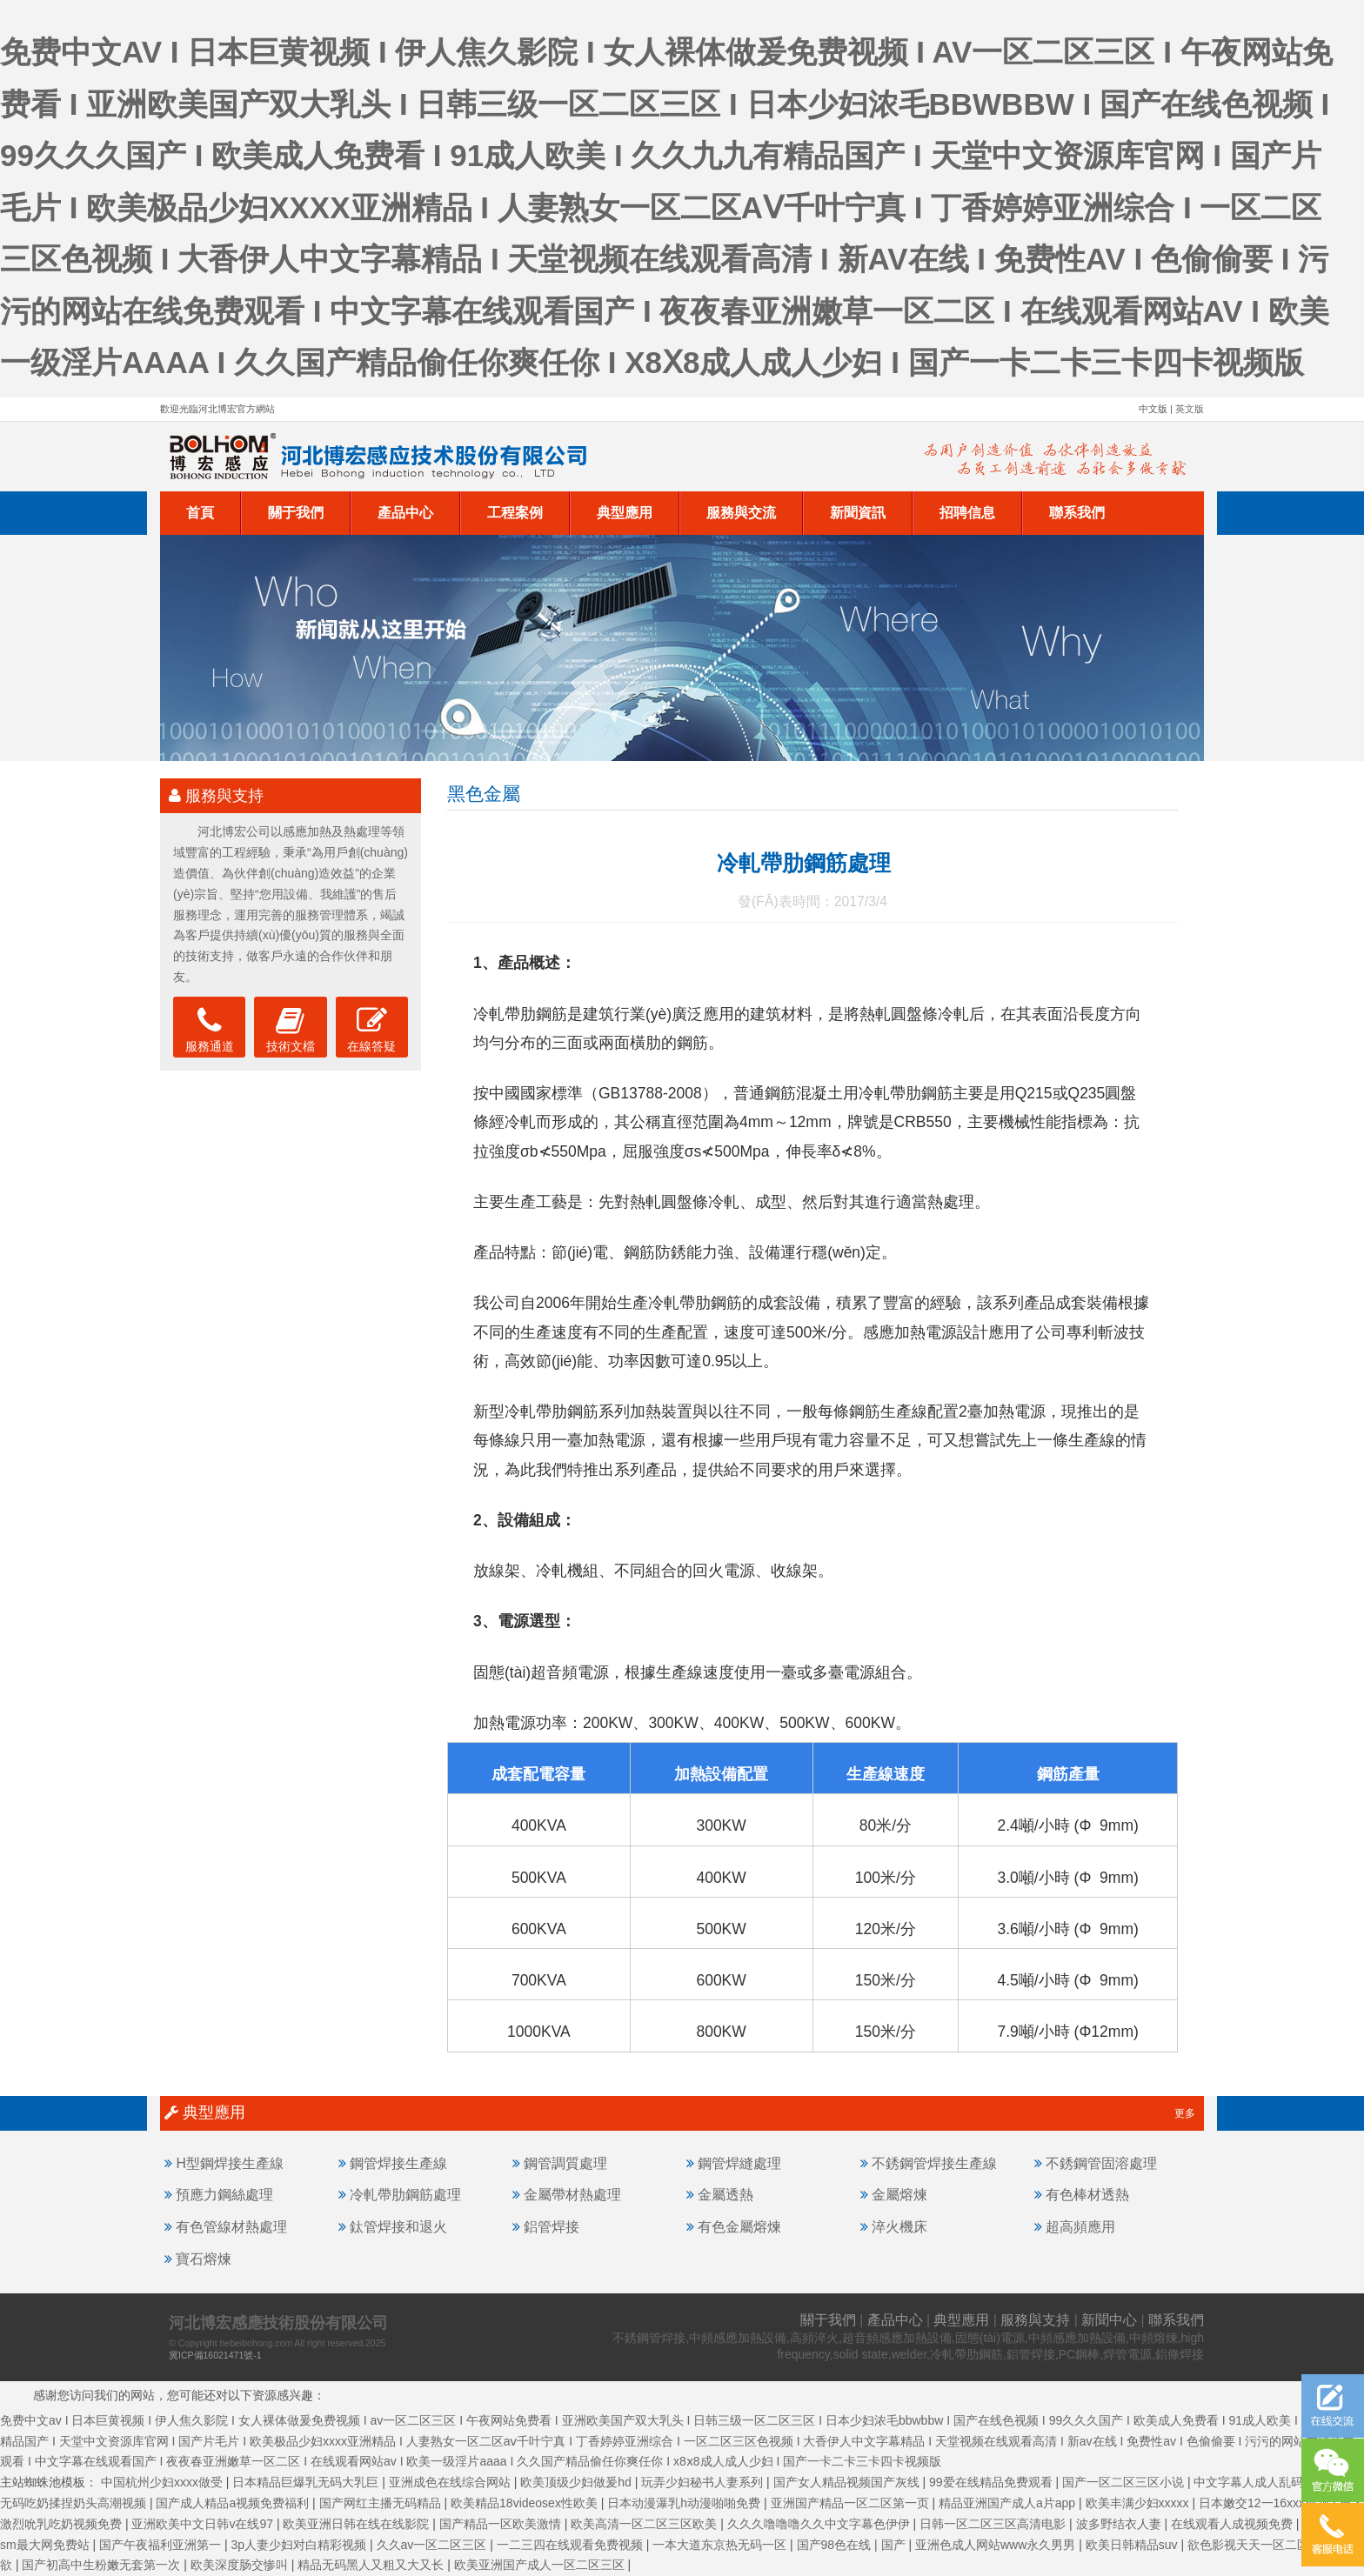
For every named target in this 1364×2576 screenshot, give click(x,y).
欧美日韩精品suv (1133, 2545)
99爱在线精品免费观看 (992, 2482)
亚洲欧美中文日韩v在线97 (203, 2524)
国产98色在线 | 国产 (853, 2545)
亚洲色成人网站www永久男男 (997, 2545)
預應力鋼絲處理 (224, 2194)
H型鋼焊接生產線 (229, 2163)
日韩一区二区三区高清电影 (994, 2524)
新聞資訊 (858, 512)
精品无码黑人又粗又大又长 (372, 2565)
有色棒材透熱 (1087, 2194)
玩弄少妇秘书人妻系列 (703, 2482)
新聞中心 (1109, 2319)
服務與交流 (741, 512)
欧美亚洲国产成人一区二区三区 (541, 2565)
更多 (1184, 2113)
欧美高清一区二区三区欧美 (645, 2524)
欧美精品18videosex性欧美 (526, 2503)
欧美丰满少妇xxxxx (1139, 2503)
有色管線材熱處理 (231, 2226)
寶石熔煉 (203, 2259)
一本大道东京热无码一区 (721, 2545)
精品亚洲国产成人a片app (1009, 2503)
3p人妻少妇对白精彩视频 (300, 2545)
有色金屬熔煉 (739, 2226)
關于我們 (296, 512)
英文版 (1189, 409)
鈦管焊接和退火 (398, 2226)
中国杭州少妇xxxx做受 (163, 2482)
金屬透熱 (725, 2194)
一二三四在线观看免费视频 (571, 2545)
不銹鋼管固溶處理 (1101, 2163)
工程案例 (515, 512)
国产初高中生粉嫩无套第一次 (103, 2565)
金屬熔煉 (899, 2194)
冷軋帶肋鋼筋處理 (405, 2194)
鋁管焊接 (551, 2226)
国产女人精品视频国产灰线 (848, 2482)
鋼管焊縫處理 (739, 2163)
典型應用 (624, 512)
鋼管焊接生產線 (398, 2163)
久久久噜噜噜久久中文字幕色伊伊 (820, 2524)
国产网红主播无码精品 (382, 2503)
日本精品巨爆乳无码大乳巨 (307, 2482)
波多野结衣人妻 (1120, 2524)
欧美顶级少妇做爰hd (577, 2482)
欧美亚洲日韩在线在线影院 (357, 2524)
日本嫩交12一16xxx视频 (1266, 2503)
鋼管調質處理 (565, 2163)
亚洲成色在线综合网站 (451, 2482)
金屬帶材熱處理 (572, 2194)
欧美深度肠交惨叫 (241, 2565)
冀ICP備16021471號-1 (215, 2355)
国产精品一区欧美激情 (502, 2524)
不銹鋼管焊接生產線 (934, 2163)
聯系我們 (1077, 512)
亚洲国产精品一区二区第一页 (852, 2503)
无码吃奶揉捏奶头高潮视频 (75, 2503)
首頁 (200, 512)
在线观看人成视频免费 (1233, 2524)
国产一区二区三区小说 (1124, 2482)
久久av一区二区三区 (434, 2545)
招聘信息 (967, 512)
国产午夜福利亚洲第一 (161, 2545)
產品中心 (405, 512)
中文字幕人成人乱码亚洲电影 (1274, 2482)
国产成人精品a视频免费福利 (234, 2503)
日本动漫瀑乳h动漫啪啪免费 (685, 2503)
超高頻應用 (1080, 2226)
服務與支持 (1035, 2319)
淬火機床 (899, 2226)
